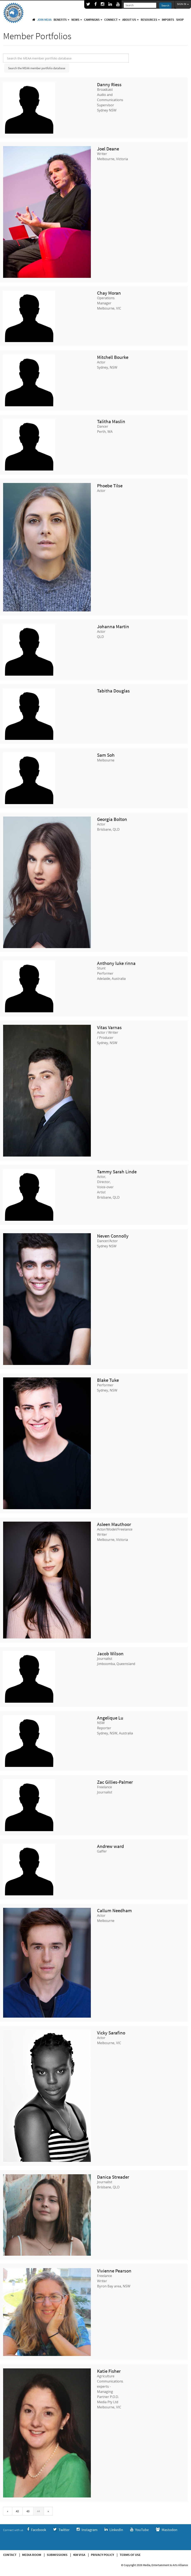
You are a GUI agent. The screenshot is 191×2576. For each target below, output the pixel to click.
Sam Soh (106, 755)
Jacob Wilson (110, 1653)
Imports (168, 20)
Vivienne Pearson (114, 2271)
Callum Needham (114, 1910)
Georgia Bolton (112, 819)
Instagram (87, 2529)
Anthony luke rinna (116, 963)
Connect (112, 20)
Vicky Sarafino (111, 2033)
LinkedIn (114, 2529)
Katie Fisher (109, 2371)
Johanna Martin (113, 626)
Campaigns (93, 20)
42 (17, 2511)
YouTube (139, 2529)
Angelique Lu (110, 1718)
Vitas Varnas (109, 1027)
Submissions (57, 2555)
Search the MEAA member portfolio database (36, 68)
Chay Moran (109, 293)
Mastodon (166, 2529)
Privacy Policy (102, 2555)
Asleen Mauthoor (114, 1524)
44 (38, 2511)
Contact (10, 2555)
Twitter (61, 2529)
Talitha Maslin (111, 421)
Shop (180, 20)
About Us (130, 20)
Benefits (61, 20)
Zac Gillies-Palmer (115, 1782)
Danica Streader (113, 2177)
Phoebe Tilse (110, 486)
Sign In (183, 4)
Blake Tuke (108, 1380)
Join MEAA (44, 20)
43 (27, 2511)
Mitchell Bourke (112, 357)
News (76, 20)
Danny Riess (109, 84)
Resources (150, 20)
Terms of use (130, 2555)
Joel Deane (108, 149)
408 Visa (79, 2555)
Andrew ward (110, 1846)
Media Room (31, 2555)
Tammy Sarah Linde (117, 1172)
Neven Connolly (113, 1236)
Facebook (36, 2529)
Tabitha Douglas (113, 691)
